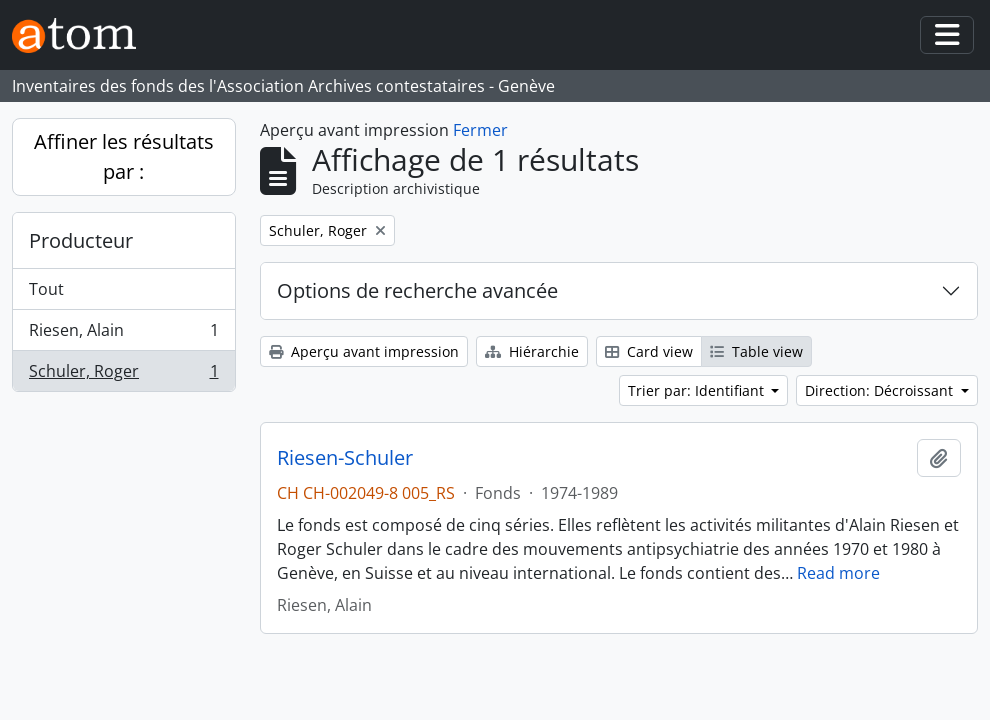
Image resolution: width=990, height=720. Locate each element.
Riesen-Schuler (345, 458)
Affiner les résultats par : (124, 156)
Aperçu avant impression (364, 351)
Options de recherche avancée (417, 290)
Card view (649, 351)
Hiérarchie (532, 351)
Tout (46, 289)
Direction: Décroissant (881, 390)
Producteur (81, 240)
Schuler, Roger (123, 375)
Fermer (480, 130)
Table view (756, 351)
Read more (838, 573)
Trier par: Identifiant (698, 390)
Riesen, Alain (123, 334)
